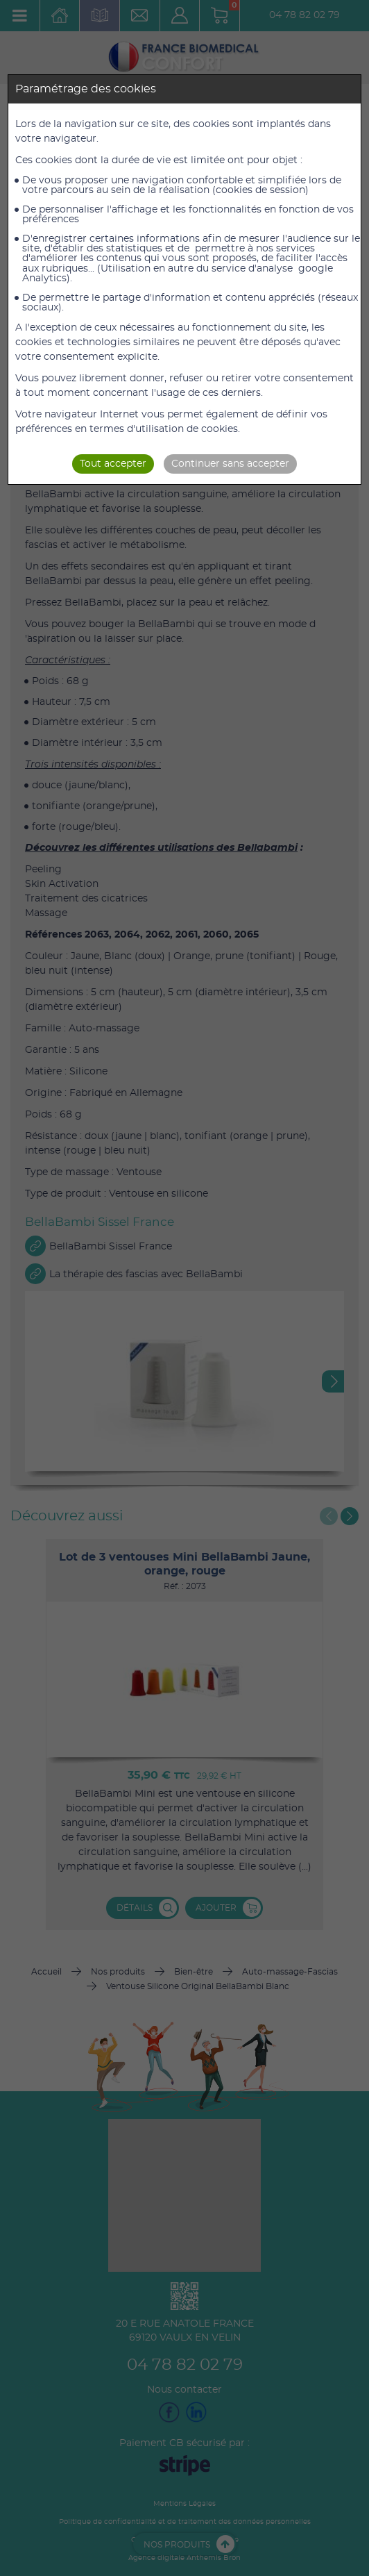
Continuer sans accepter (230, 464)
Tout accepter (113, 464)
